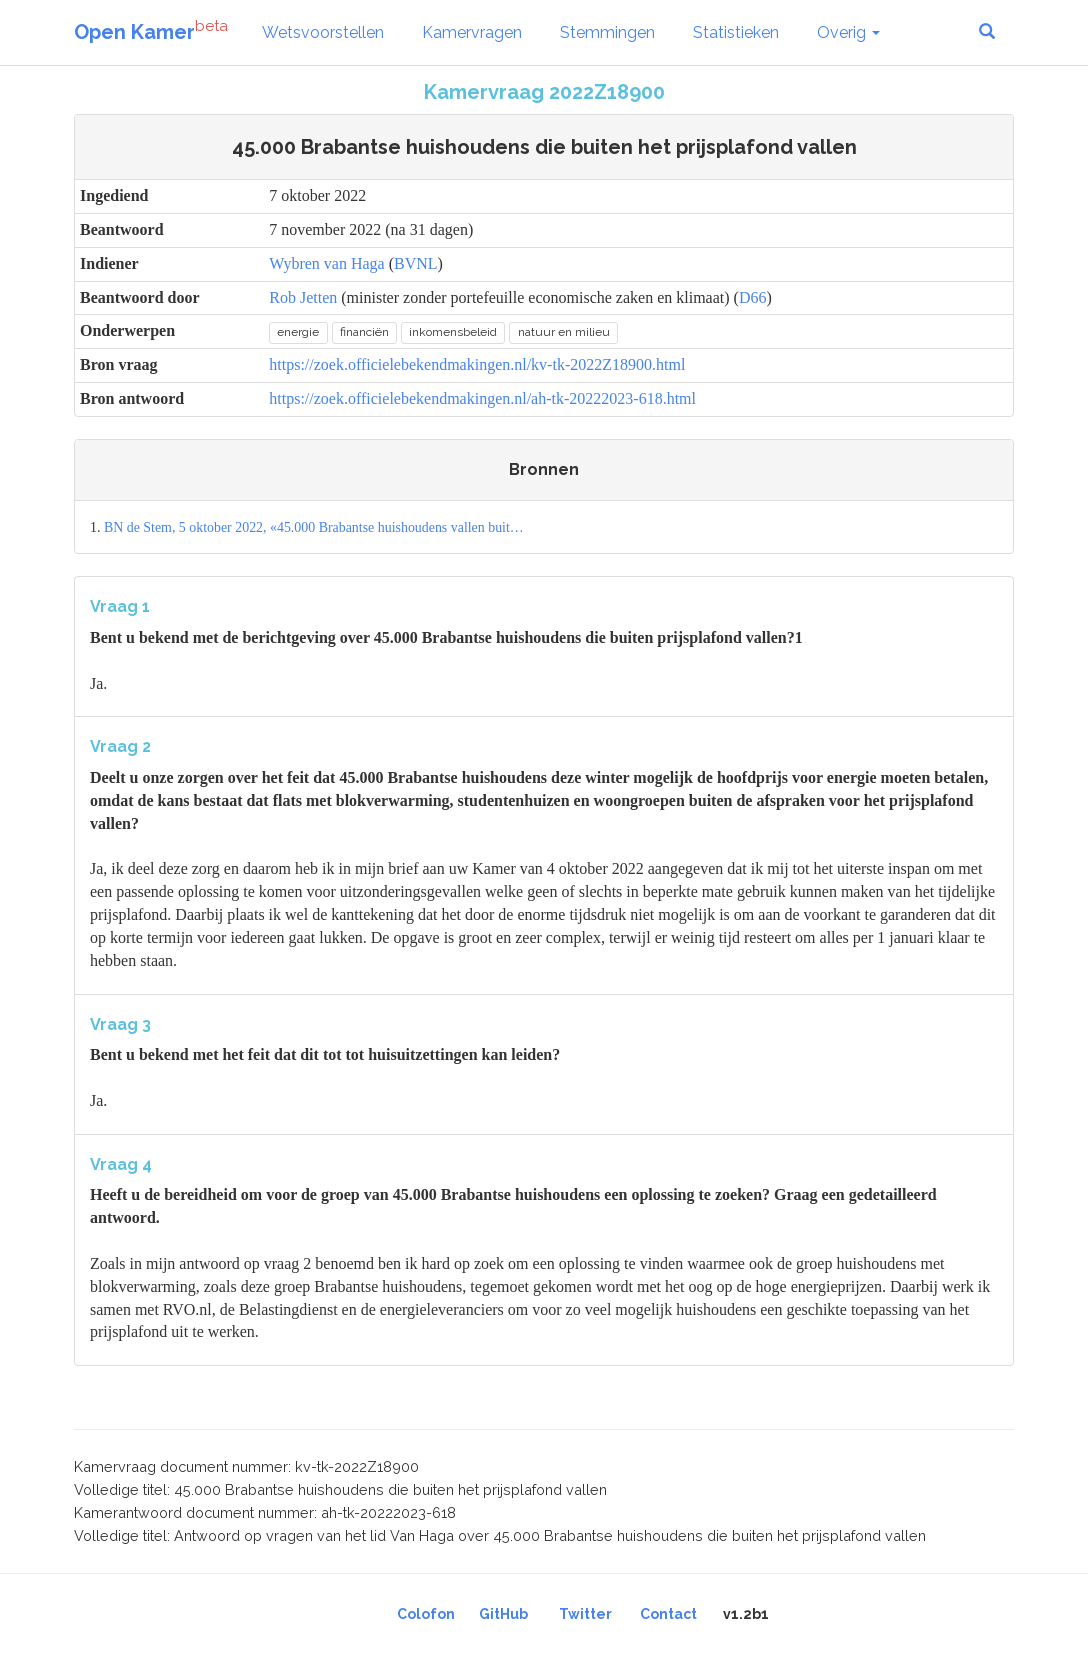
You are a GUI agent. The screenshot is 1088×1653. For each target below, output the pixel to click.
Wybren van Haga (326, 263)
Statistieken (736, 32)
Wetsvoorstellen (323, 32)
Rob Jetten (303, 297)
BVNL (416, 263)
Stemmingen (607, 32)
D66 (753, 297)
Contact (668, 1614)
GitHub (503, 1614)
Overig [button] (848, 32)
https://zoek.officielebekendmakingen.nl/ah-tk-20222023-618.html (482, 398)
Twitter (585, 1614)
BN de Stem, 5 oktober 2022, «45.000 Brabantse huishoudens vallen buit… (314, 527)
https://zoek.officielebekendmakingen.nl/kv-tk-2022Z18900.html (477, 364)
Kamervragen (472, 32)
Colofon (426, 1614)
